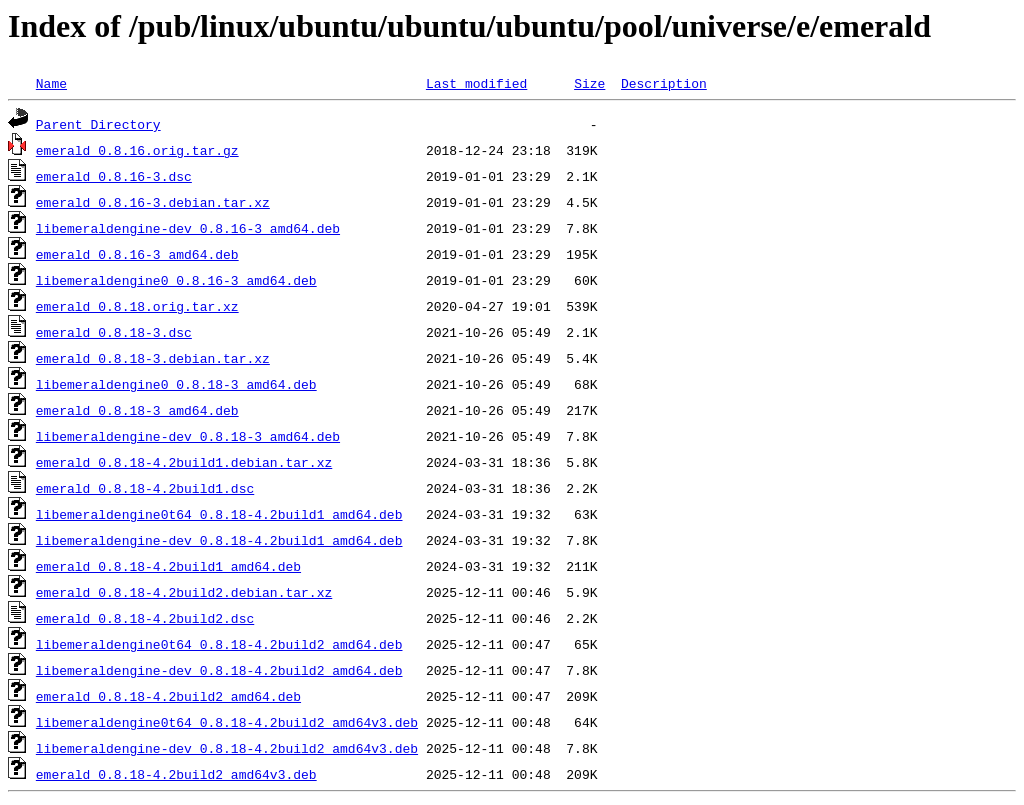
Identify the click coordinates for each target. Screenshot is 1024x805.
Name (51, 83)
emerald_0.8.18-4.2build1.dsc (145, 488)
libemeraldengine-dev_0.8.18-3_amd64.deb (188, 436)
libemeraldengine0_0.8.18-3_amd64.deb (176, 384)
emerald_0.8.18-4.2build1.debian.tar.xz (184, 462)
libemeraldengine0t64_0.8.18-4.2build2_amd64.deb (219, 644)
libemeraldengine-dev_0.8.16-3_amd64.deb (188, 228)
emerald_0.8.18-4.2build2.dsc (145, 618)
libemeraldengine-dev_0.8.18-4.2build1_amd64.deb (219, 540)
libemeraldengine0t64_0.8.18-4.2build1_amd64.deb (219, 514)
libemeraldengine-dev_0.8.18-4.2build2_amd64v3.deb (227, 748)
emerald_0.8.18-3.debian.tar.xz (153, 358)
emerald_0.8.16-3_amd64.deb (137, 254)
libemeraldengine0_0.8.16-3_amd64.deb (176, 280)
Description (664, 83)
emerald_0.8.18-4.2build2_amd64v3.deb (176, 774)
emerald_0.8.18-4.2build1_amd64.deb (168, 566)
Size (589, 83)
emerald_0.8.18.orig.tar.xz (137, 306)
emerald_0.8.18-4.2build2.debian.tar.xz (184, 592)
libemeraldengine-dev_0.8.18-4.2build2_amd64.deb (219, 670)
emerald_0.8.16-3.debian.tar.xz (153, 202)
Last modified (476, 83)
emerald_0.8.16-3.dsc (114, 176)
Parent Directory (98, 124)
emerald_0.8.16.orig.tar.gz (137, 150)
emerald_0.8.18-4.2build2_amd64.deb (168, 696)
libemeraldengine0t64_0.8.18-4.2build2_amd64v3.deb (227, 722)
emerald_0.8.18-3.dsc (114, 332)
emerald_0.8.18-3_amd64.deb (137, 410)
